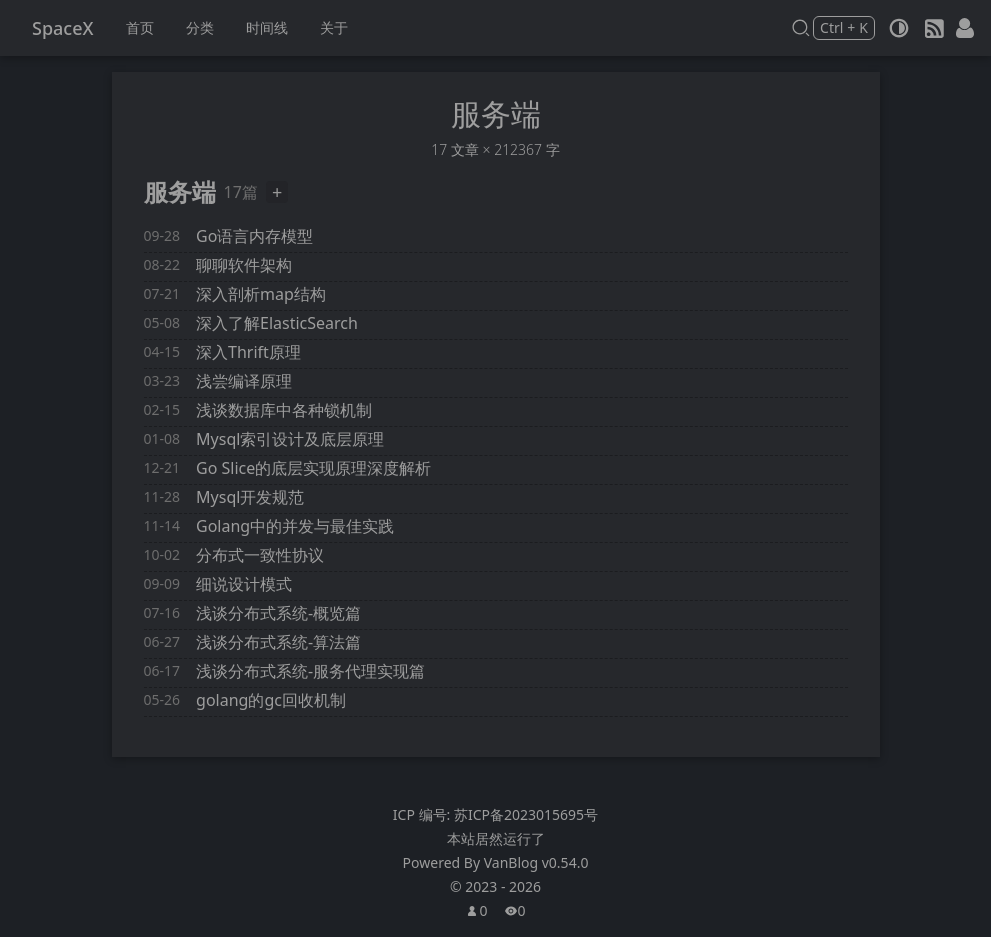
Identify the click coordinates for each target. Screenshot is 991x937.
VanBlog (536, 862)
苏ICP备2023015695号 (526, 814)
